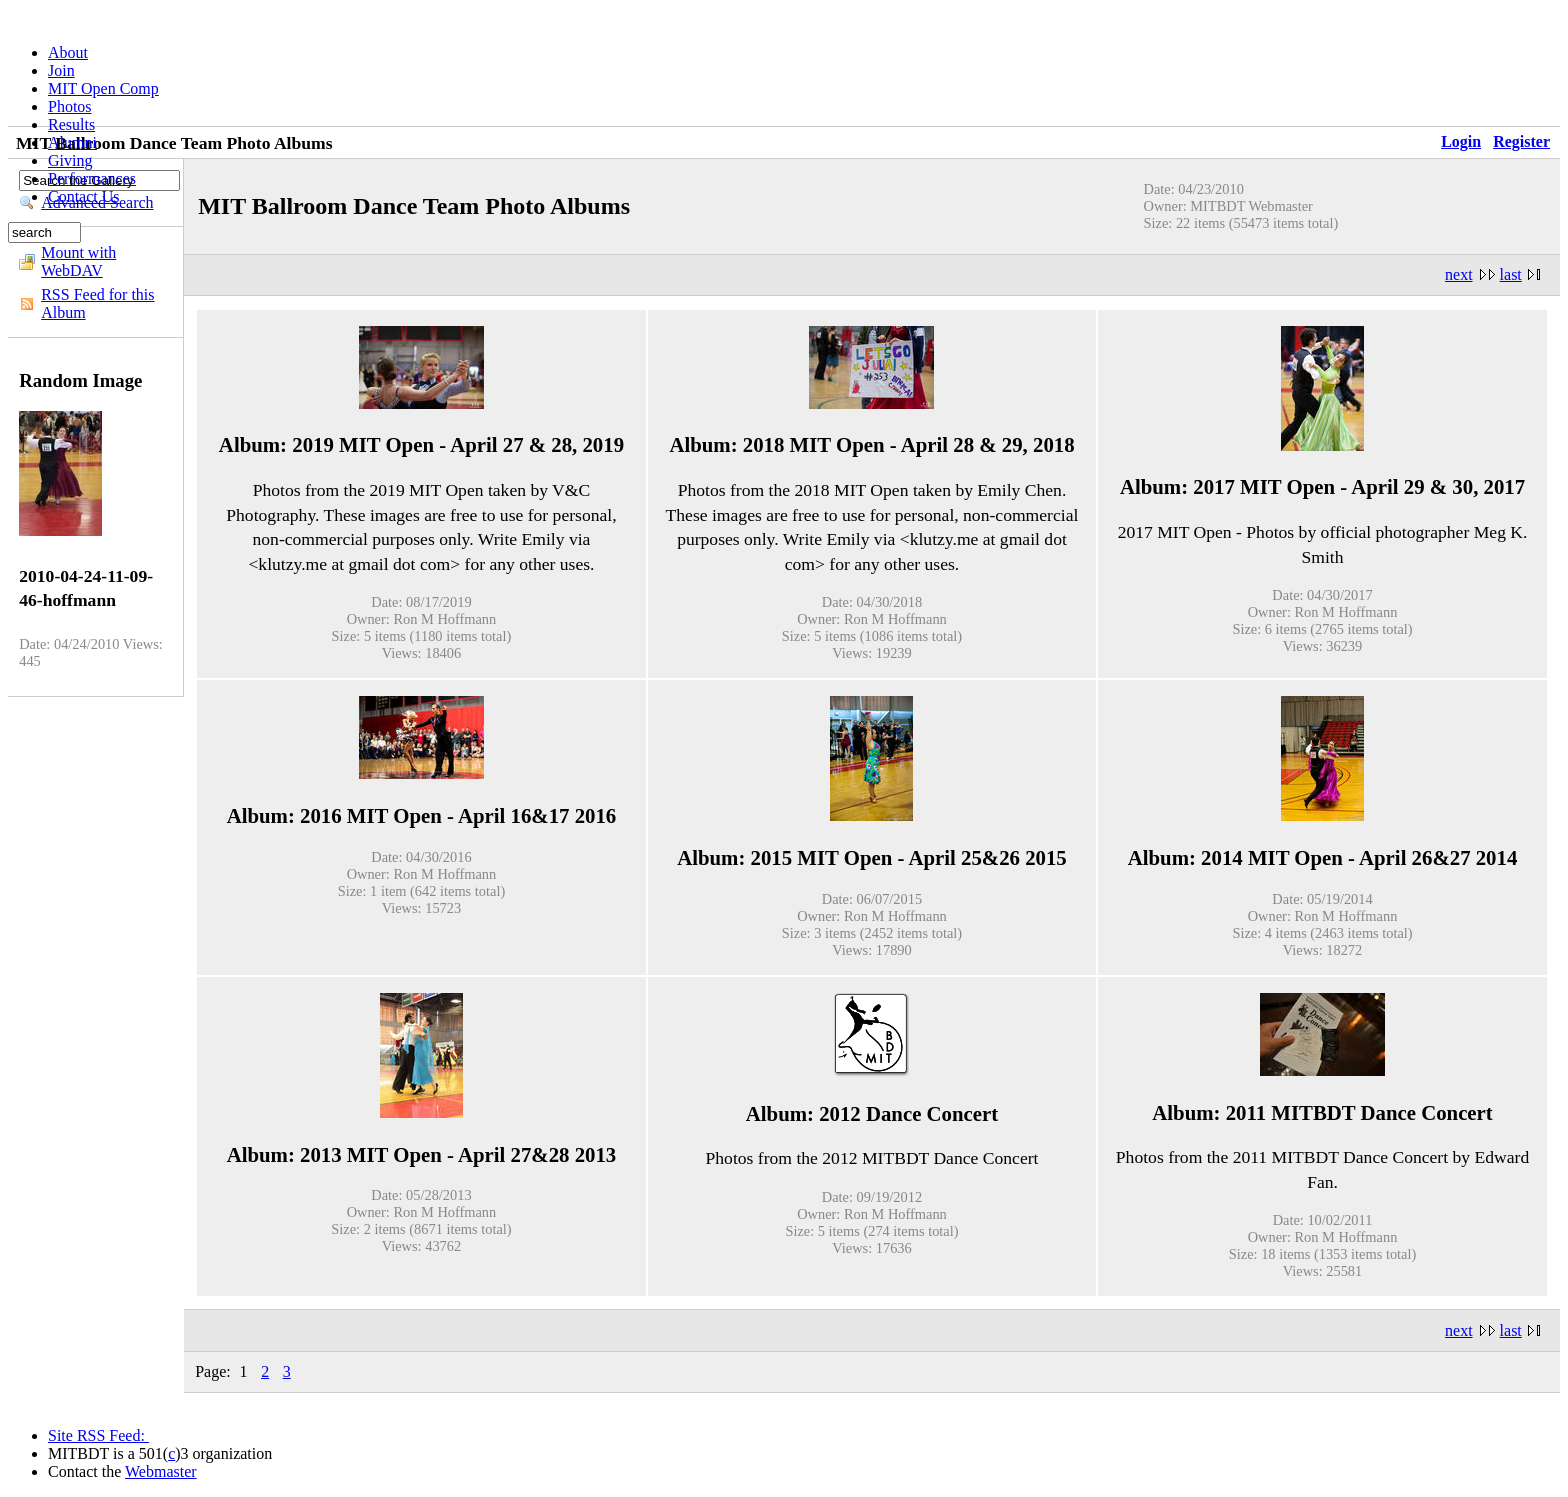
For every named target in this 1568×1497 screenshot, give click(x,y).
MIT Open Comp (103, 88)
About (68, 52)
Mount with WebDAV (78, 261)
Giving (70, 160)
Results (71, 124)
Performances (92, 178)
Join (61, 70)
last (1511, 274)
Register (1521, 141)
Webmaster (161, 1471)
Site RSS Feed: (98, 1435)
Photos (70, 106)
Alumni (72, 142)
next (1459, 274)
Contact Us (84, 196)
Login (1461, 141)
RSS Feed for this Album (97, 303)
